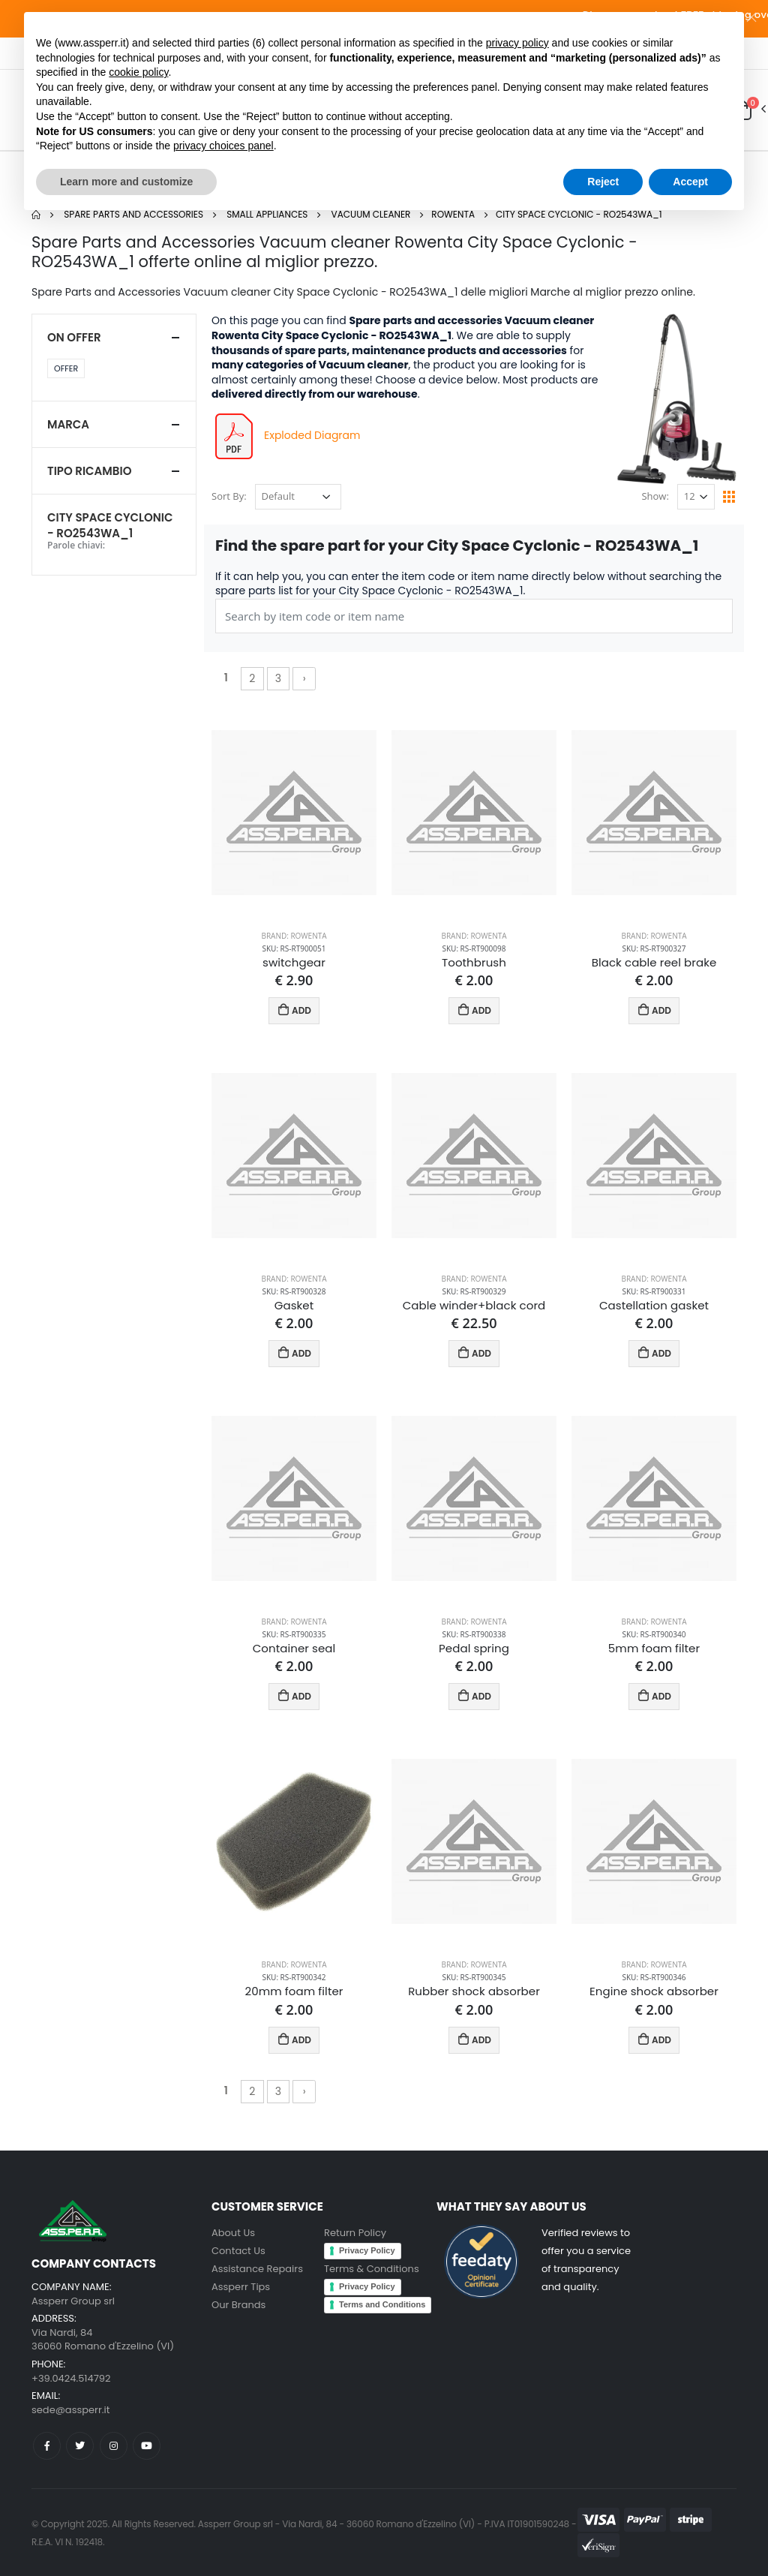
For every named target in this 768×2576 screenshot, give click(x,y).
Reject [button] (603, 182)
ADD (294, 1009)
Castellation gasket (654, 1305)
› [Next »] (304, 678)
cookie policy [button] (138, 72)
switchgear (294, 962)
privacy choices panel (223, 146)
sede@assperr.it (71, 2410)
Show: (654, 496)
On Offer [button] (74, 337)
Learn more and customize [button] (126, 182)
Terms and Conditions (382, 2304)
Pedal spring (474, 1648)
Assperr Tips (241, 2287)
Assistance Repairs (257, 2269)
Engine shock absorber (654, 1991)
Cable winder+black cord (474, 1305)
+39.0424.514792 (71, 2378)
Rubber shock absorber (474, 1991)
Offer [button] (66, 368)
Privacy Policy (367, 2250)
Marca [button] (68, 424)
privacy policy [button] (517, 43)
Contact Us (239, 2251)
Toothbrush (474, 962)
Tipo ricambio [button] (89, 471)
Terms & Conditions (371, 2269)
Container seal (294, 1648)
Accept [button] (690, 182)
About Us (233, 2233)
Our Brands (239, 2305)
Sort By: (229, 496)
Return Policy (355, 2233)
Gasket (294, 1305)
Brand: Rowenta (293, 935)
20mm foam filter (294, 1991)
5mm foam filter (654, 1648)
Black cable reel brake (654, 962)
